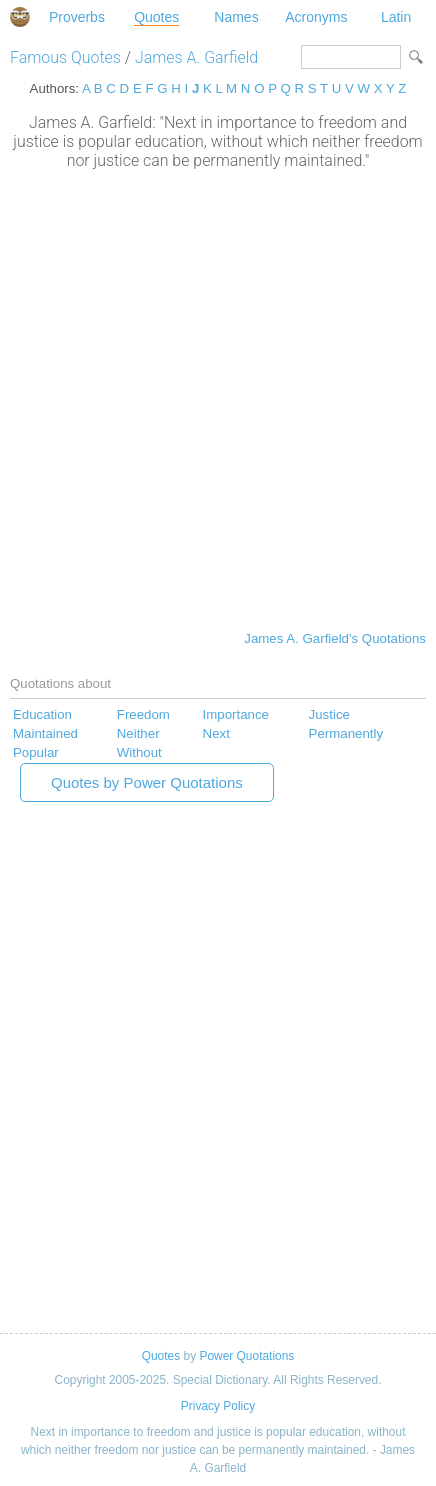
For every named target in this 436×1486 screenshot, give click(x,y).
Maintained (45, 733)
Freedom (143, 714)
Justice (329, 714)
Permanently (346, 733)
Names (236, 17)
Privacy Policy (218, 1406)
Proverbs (77, 17)
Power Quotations (246, 1356)
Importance (236, 714)
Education (42, 714)
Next (216, 733)
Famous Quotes (65, 57)
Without (139, 752)
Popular (36, 752)
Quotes (156, 17)
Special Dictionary (20, 17)
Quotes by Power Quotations (147, 782)
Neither (138, 733)
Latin (396, 17)
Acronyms (316, 17)
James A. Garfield (196, 57)
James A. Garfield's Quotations (335, 638)
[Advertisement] (218, 398)
